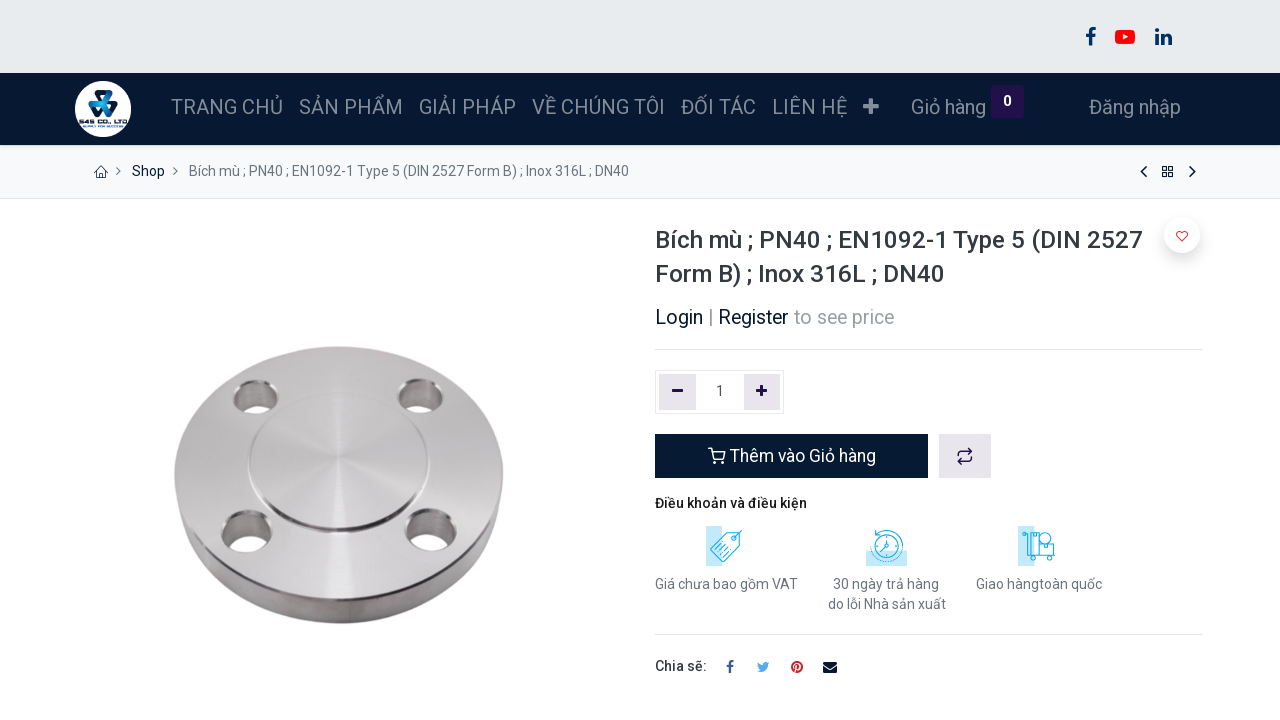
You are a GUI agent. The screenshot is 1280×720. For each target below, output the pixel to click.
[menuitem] (230, 107)
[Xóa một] (677, 392)
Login (679, 317)
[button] (874, 107)
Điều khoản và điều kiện (731, 503)
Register (753, 317)
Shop (148, 171)
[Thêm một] (762, 392)
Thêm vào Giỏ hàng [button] (792, 456)
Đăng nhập (1132, 107)
